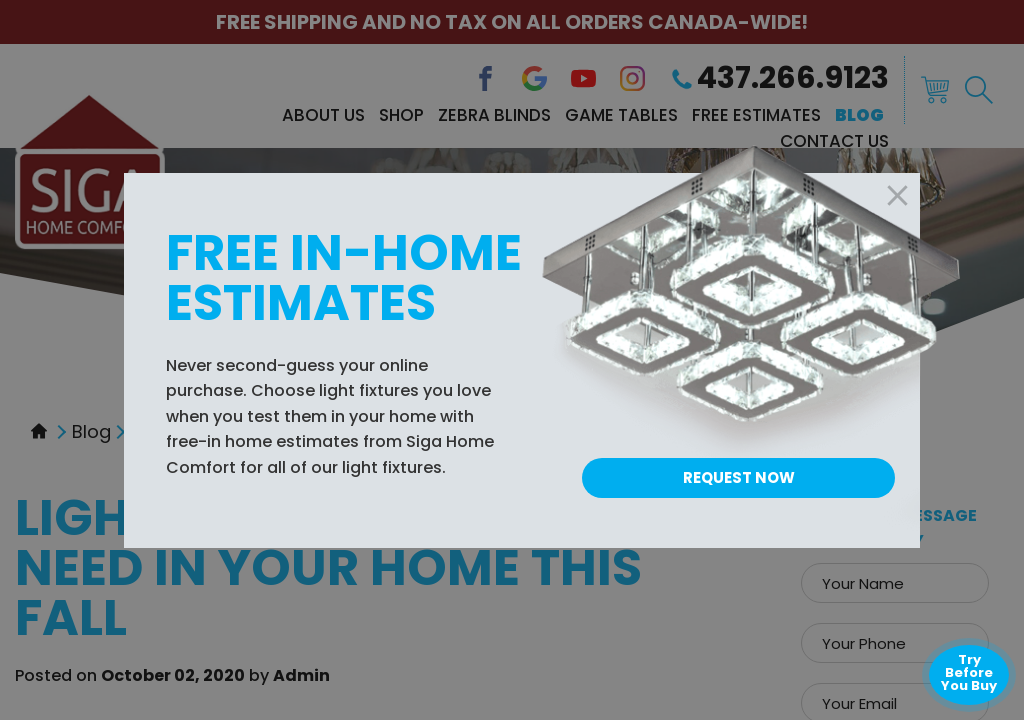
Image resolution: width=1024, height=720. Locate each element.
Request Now (739, 477)
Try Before (969, 672)
